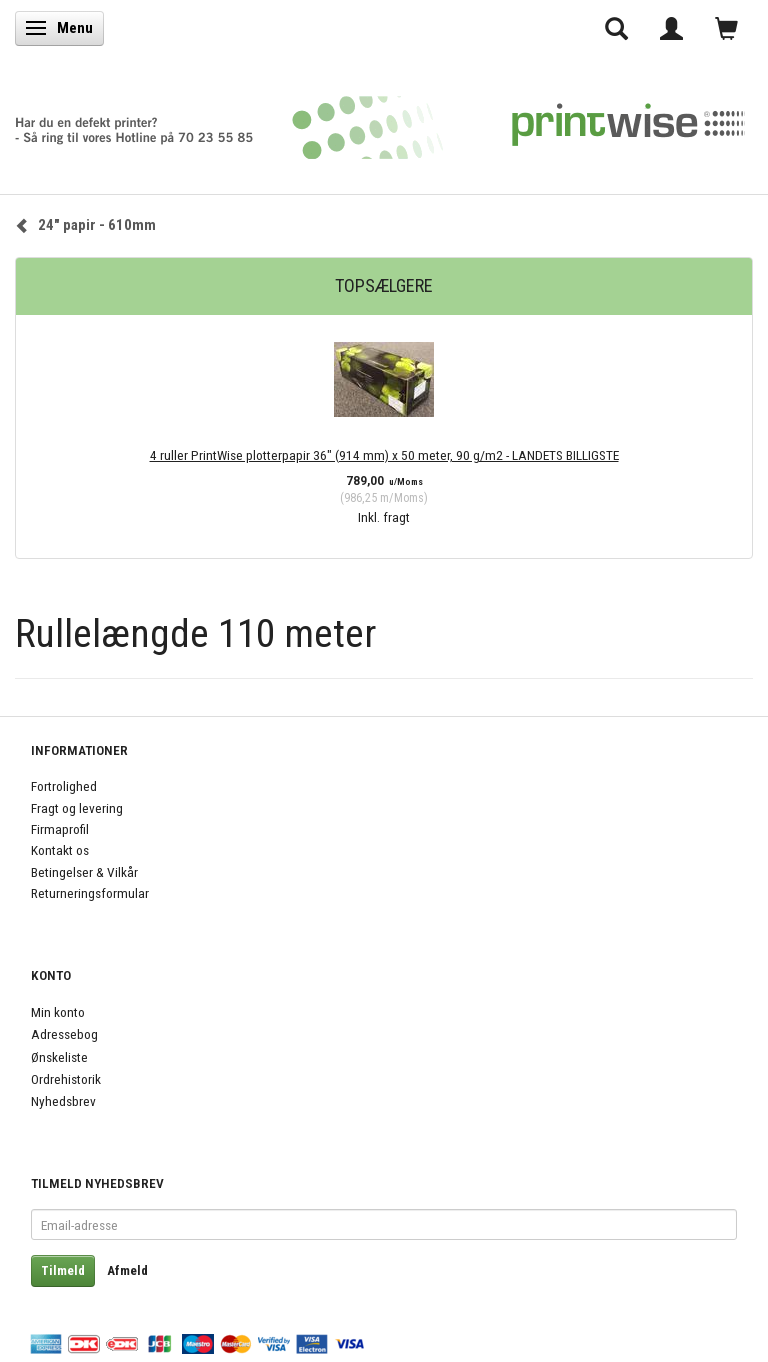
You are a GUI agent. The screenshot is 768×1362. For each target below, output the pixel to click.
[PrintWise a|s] (380, 120)
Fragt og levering (77, 808)
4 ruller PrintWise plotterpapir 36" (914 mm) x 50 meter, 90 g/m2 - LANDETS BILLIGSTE (384, 455)
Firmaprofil (60, 829)
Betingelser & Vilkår (84, 872)
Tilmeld (63, 1270)
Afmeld (127, 1270)
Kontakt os (60, 850)
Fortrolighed (64, 786)
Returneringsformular (90, 893)
